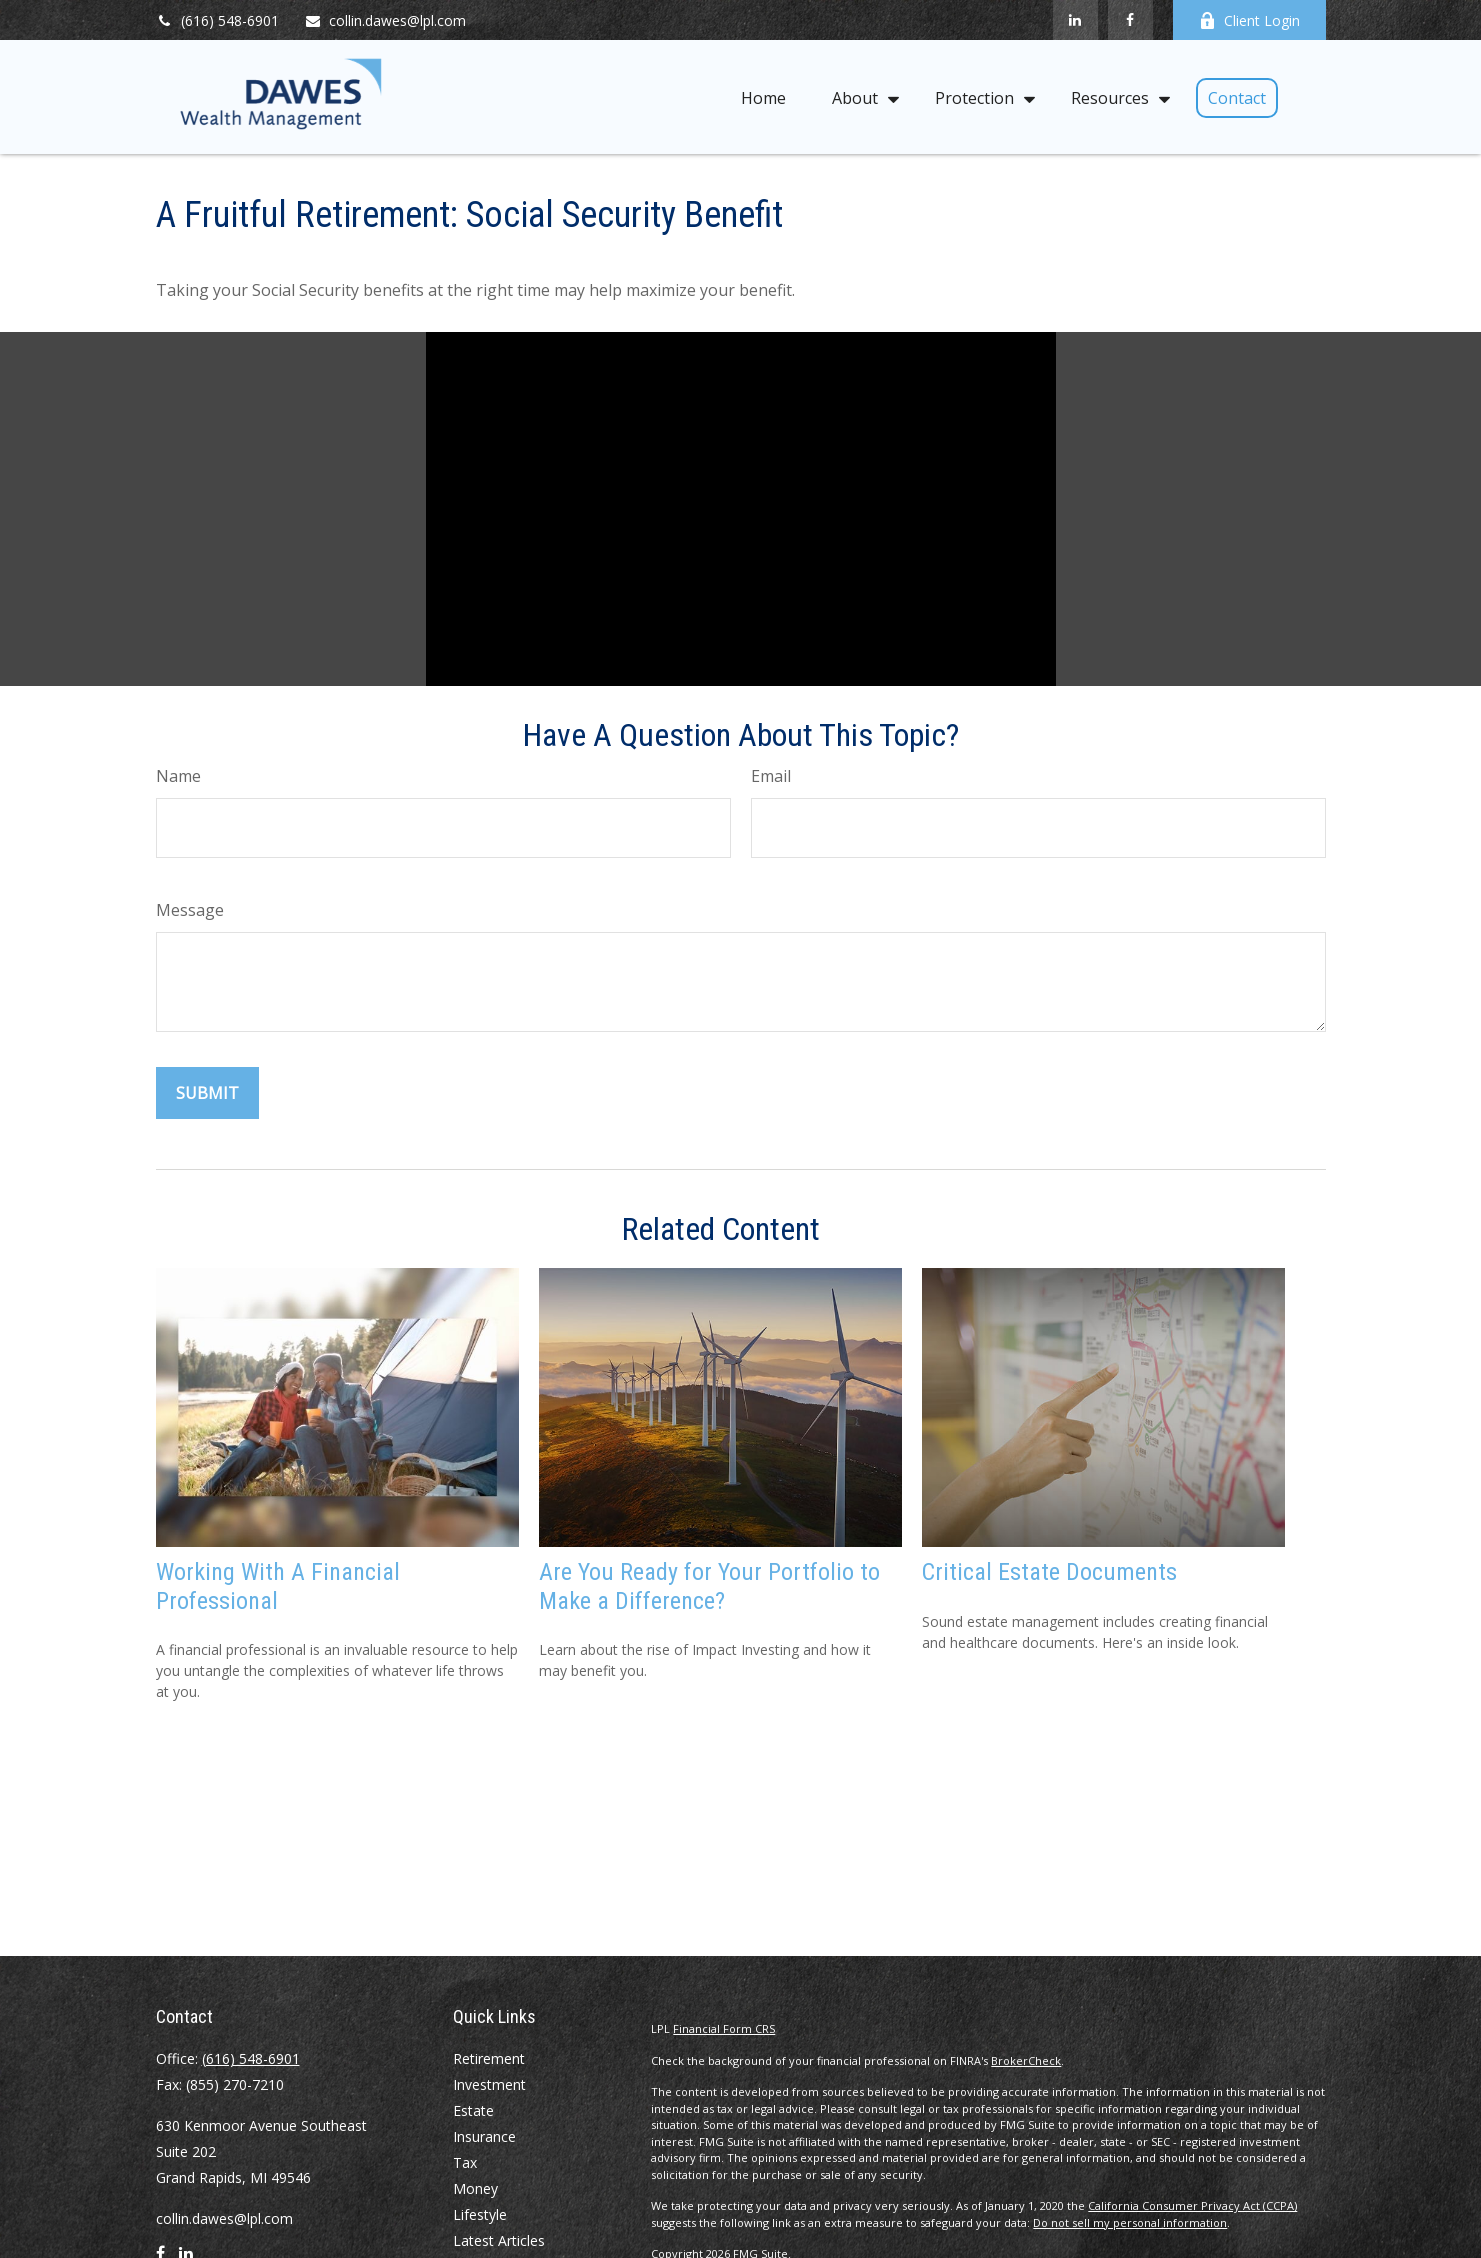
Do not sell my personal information (1130, 2222)
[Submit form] (207, 1093)
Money (475, 2188)
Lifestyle (480, 2214)
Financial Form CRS (724, 2028)
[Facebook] (1130, 20)
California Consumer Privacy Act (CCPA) (1192, 2205)
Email (771, 776)
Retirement (489, 2058)
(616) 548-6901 (217, 20)
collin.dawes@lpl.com (385, 20)
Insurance (484, 2136)
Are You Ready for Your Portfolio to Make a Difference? (709, 1586)
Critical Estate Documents (1049, 1572)
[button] (763, 97)
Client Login (1249, 20)
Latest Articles (499, 2240)
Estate (473, 2110)
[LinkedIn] (1075, 20)
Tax (465, 2162)
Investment (489, 2084)
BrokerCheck (1026, 2060)
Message (190, 910)
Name (178, 776)
